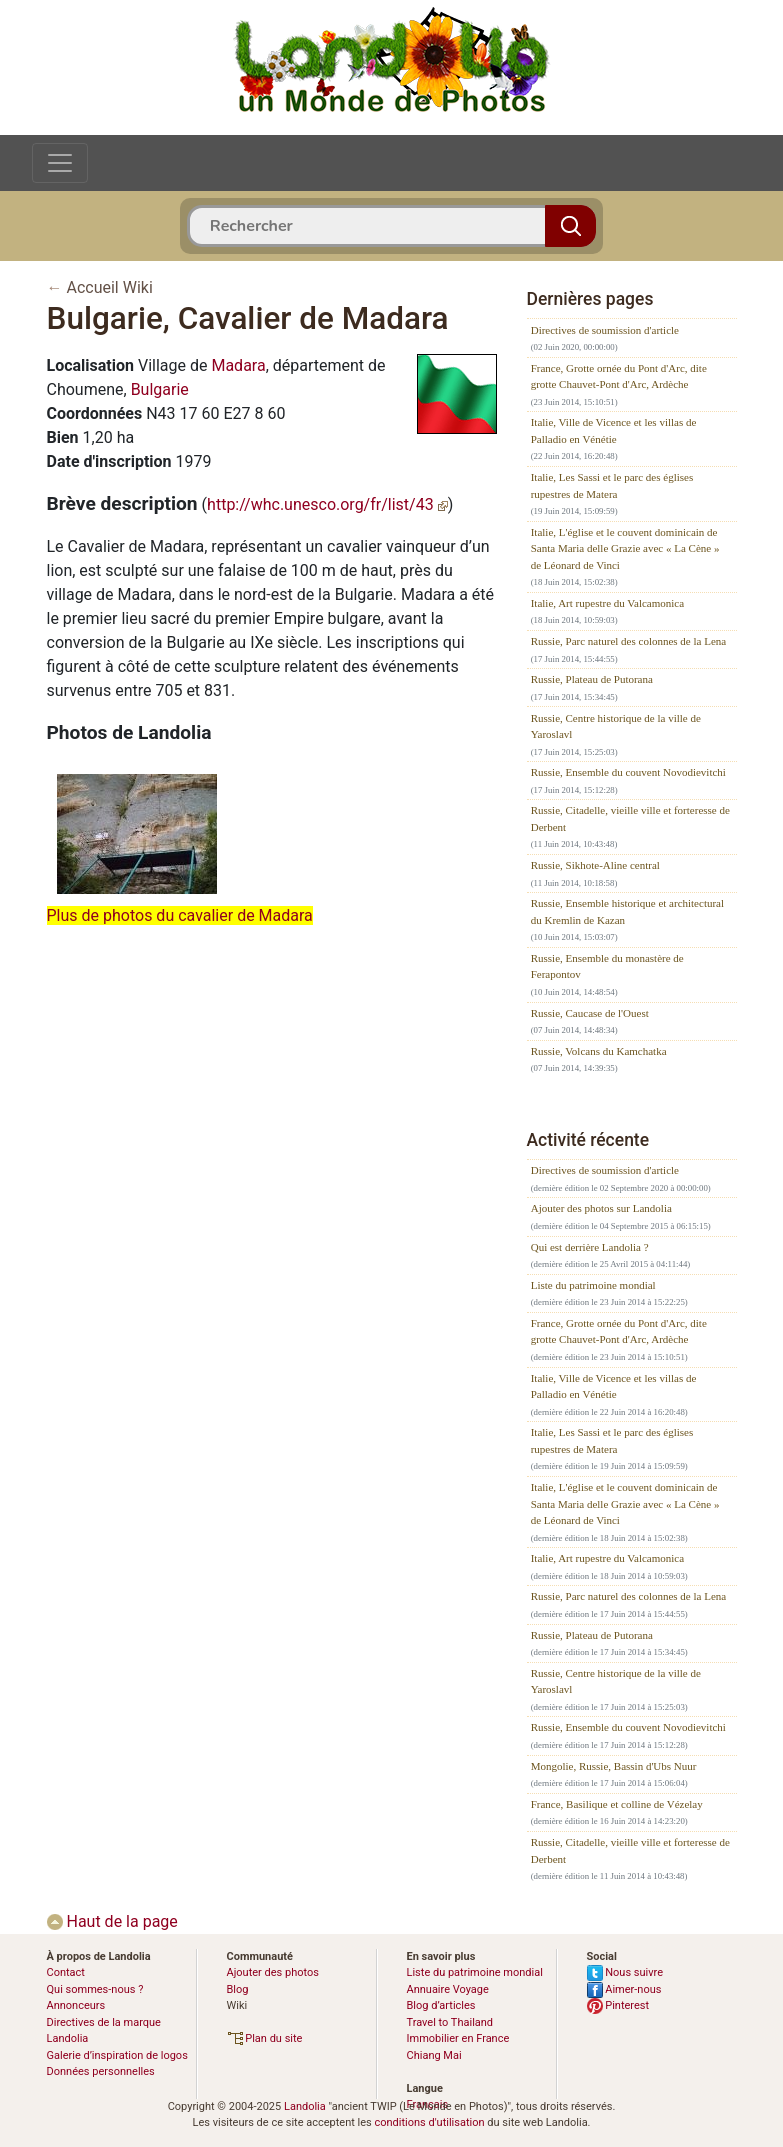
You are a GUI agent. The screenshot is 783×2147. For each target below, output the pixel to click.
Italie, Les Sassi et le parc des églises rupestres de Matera (612, 485)
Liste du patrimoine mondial (593, 1285)
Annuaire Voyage (448, 1989)
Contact (66, 1972)
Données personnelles (101, 2071)
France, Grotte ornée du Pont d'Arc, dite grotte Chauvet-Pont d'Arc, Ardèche (619, 376)
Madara (238, 365)
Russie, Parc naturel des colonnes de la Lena (629, 641)
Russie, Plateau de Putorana (592, 679)
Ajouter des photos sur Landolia (601, 1208)
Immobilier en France (458, 2038)
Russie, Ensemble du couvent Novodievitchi (628, 772)
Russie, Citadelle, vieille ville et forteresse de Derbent (630, 818)
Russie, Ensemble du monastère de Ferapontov (607, 966)
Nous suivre (625, 1972)
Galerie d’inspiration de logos (117, 2055)
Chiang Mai (434, 2055)
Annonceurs (76, 2005)
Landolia (305, 2106)
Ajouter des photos (273, 1972)
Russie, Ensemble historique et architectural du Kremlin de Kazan (627, 911)
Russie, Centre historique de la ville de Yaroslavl (616, 726)
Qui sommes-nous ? (95, 1989)
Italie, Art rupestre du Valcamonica (607, 603)
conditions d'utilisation (429, 2122)
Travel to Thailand (450, 2022)
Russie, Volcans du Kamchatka (599, 1051)
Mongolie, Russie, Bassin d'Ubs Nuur (614, 1766)
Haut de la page (112, 1921)
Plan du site (265, 2038)
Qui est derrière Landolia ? (590, 1247)
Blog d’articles (441, 2005)
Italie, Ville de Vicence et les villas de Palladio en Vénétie (614, 430)
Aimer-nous (624, 1989)
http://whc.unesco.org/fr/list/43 (327, 504)
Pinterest (618, 2005)
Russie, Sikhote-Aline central (595, 865)
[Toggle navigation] (60, 163)
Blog (238, 1989)
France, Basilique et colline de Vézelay (617, 1804)
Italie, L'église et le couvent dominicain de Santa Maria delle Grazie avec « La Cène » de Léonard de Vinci (625, 548)
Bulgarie (160, 389)
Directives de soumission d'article (605, 330)
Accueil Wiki (109, 287)
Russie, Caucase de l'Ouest (590, 1013)
